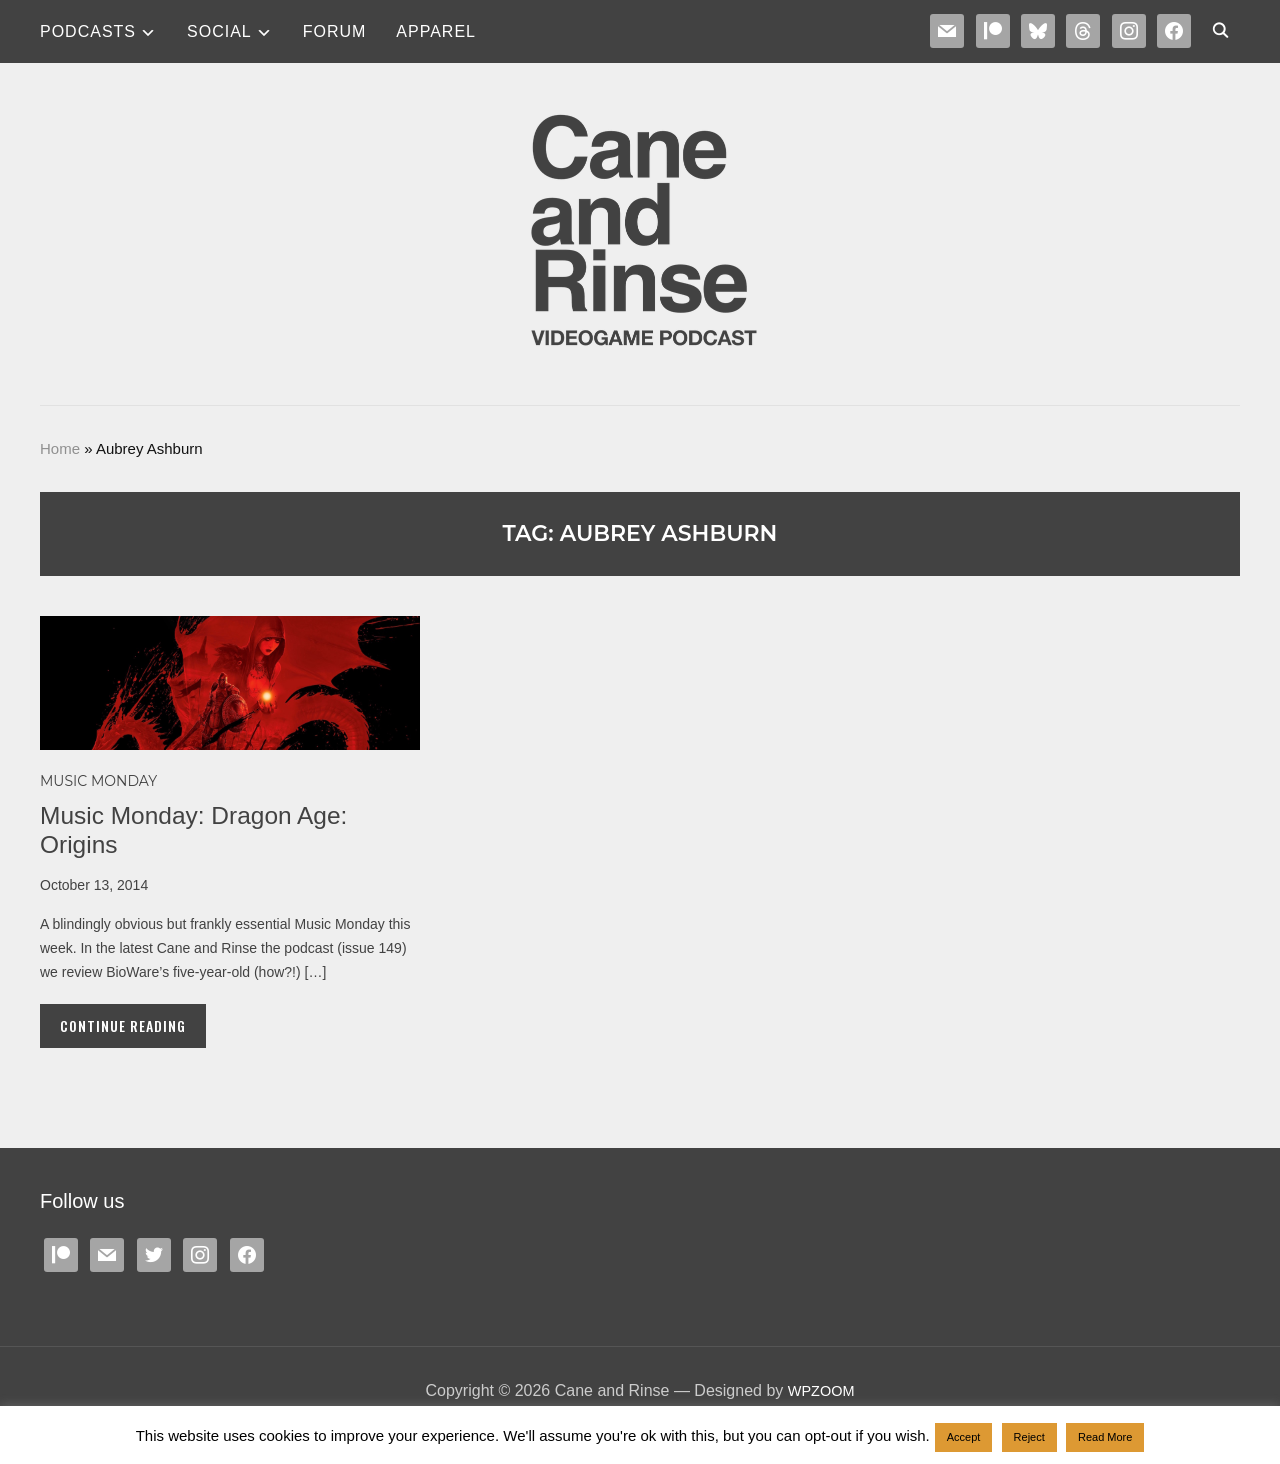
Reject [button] (1029, 1437)
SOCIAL (219, 31)
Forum (335, 31)
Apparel (436, 31)
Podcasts (88, 31)
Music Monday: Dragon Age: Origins (203, 829)
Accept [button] (964, 1437)
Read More (1105, 1437)
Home (60, 448)
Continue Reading (123, 1025)
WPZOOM (821, 1390)
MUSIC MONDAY (98, 781)
